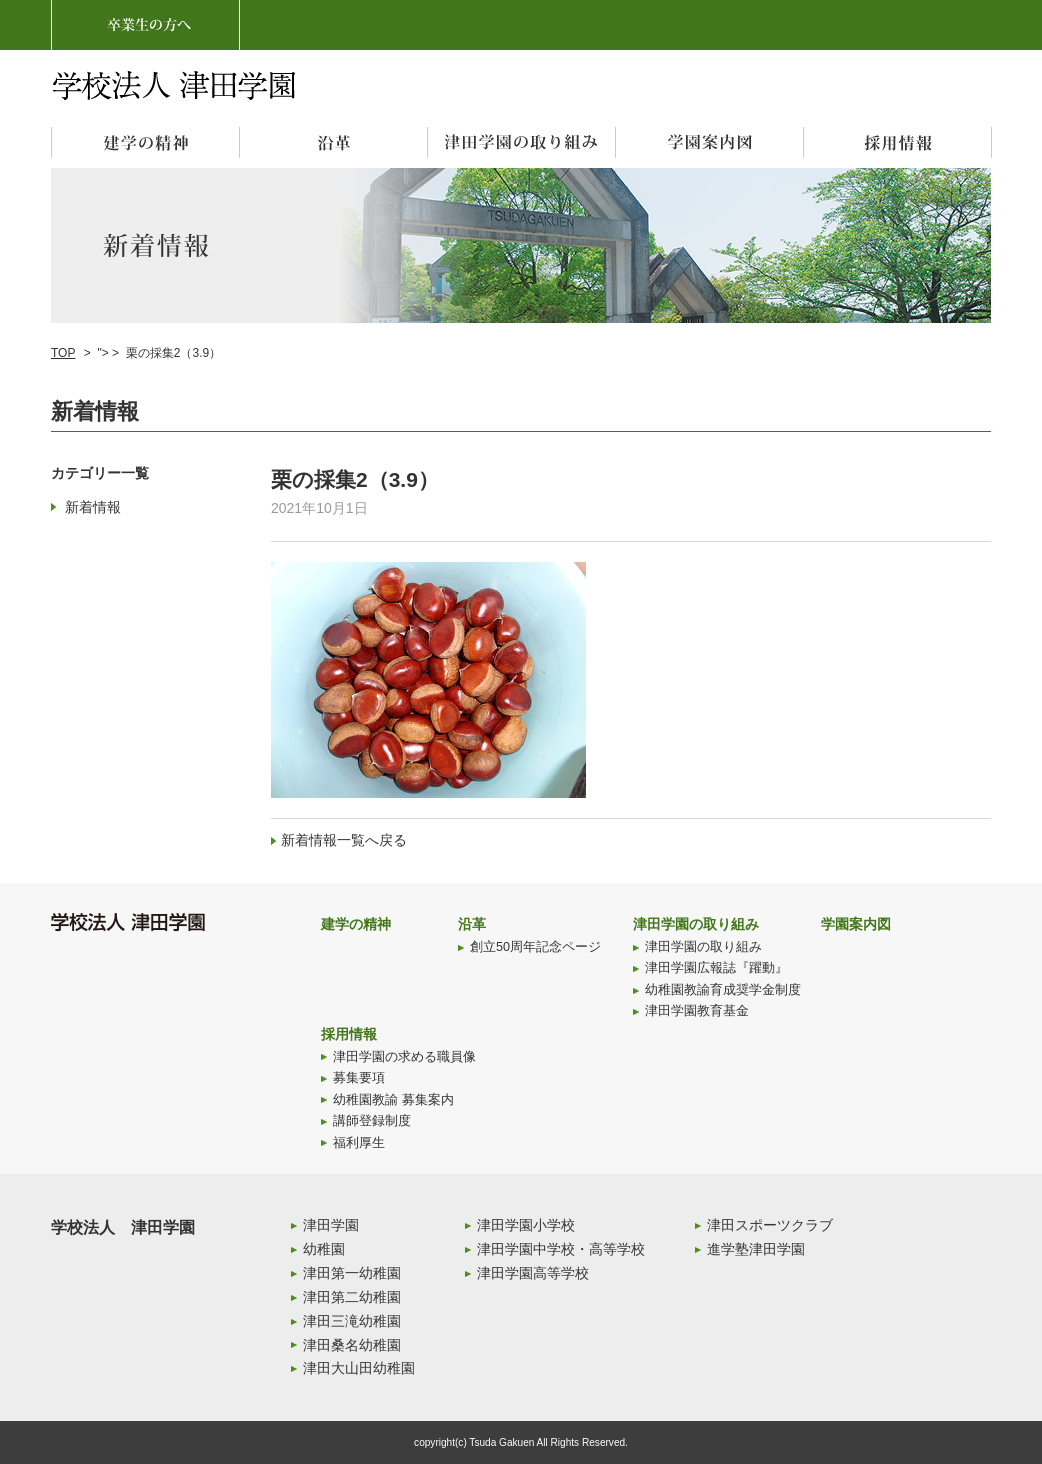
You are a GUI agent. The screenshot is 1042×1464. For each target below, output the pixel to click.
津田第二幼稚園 (352, 1297)
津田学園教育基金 (697, 1011)
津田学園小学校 (526, 1225)
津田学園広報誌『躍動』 (716, 968)
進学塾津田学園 (756, 1249)
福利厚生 (359, 1143)
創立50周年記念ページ (535, 947)
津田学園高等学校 (533, 1273)
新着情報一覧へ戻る (344, 840)
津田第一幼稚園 (352, 1273)
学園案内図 (856, 924)
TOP (63, 353)
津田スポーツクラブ (770, 1225)
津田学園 (331, 1225)
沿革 (472, 924)
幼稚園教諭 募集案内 (393, 1100)
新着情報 (93, 507)
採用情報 (349, 1034)
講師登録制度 (372, 1121)
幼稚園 (324, 1249)
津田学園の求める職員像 (404, 1057)
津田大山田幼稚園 (359, 1368)
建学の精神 (356, 924)
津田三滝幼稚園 (352, 1321)
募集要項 (359, 1078)
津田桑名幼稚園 (352, 1345)
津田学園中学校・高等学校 (561, 1249)
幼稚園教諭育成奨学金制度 (723, 990)
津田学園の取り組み (696, 924)
